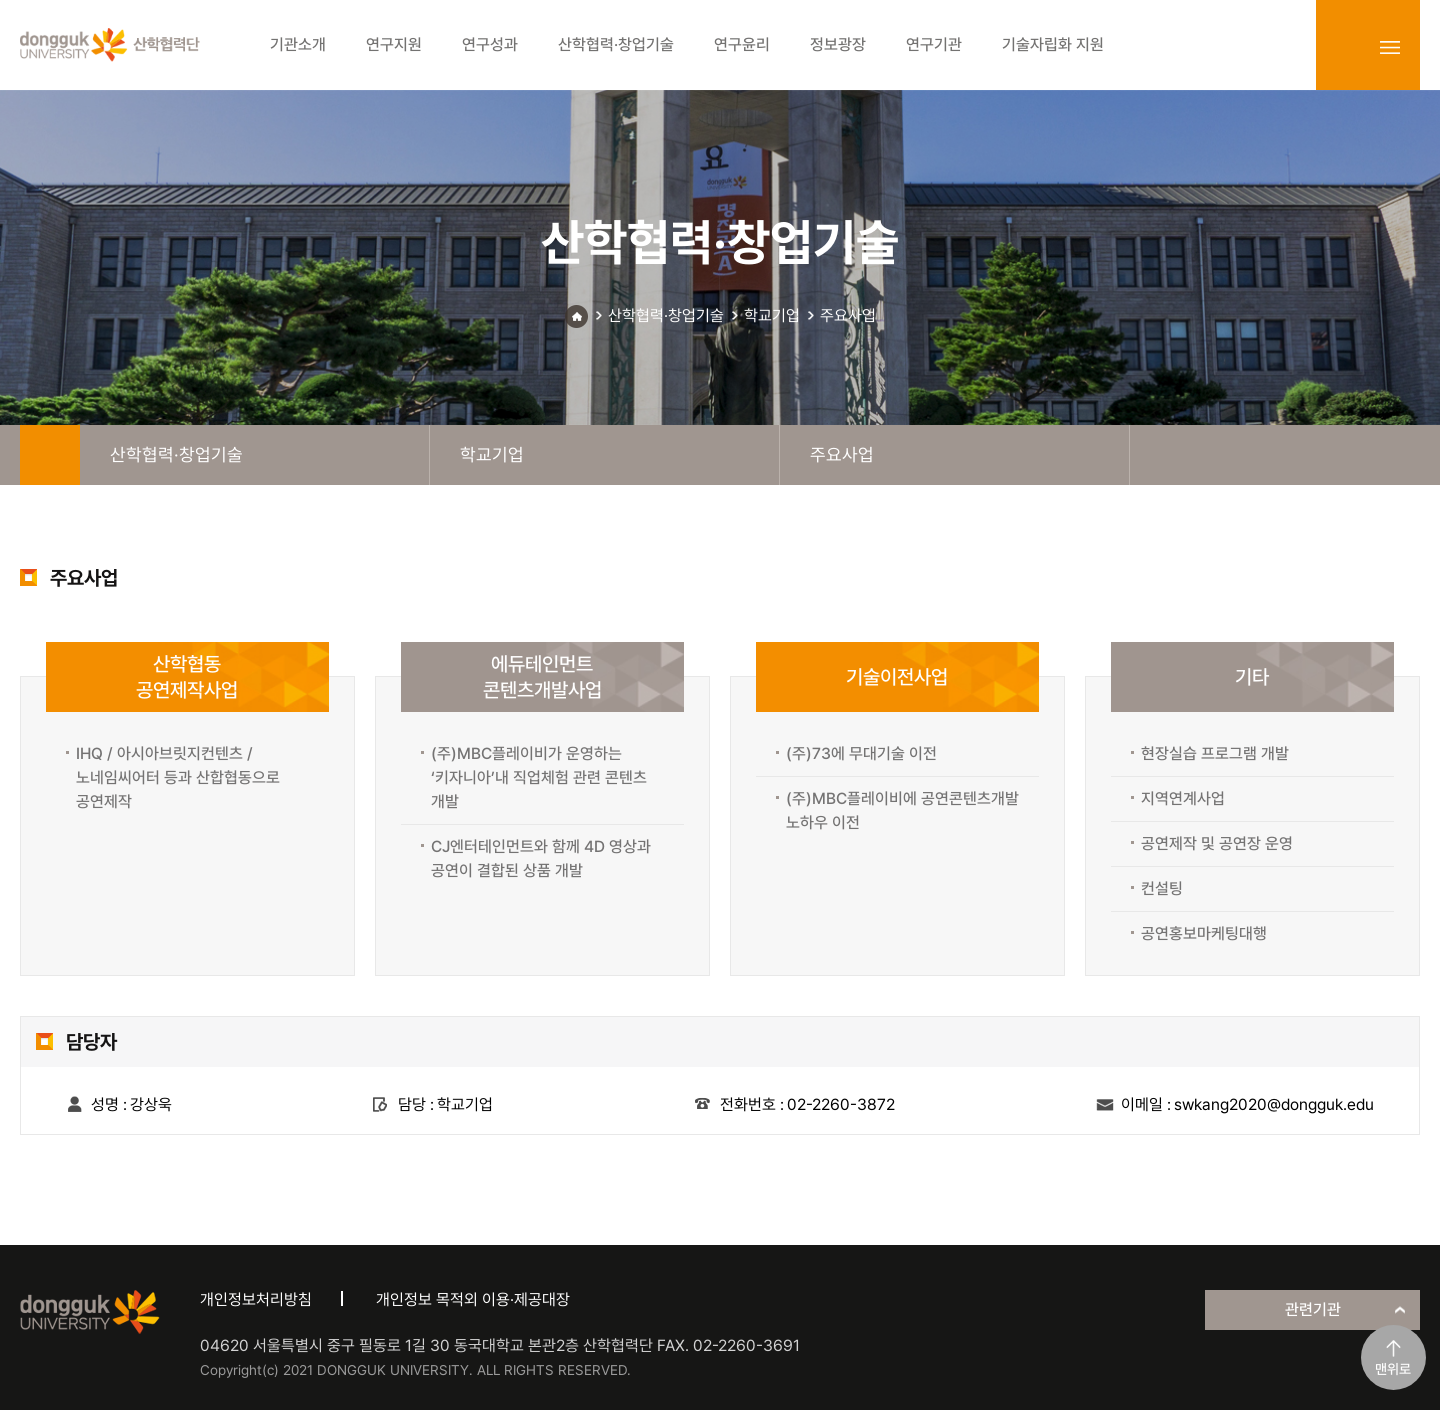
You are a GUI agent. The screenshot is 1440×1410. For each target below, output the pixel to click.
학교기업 (772, 315)
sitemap (1390, 47)
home (50, 455)
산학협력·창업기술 (666, 315)
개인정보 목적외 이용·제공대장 (473, 1299)
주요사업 (848, 315)
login (1346, 47)
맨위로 (1393, 1369)
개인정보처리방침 (256, 1299)
